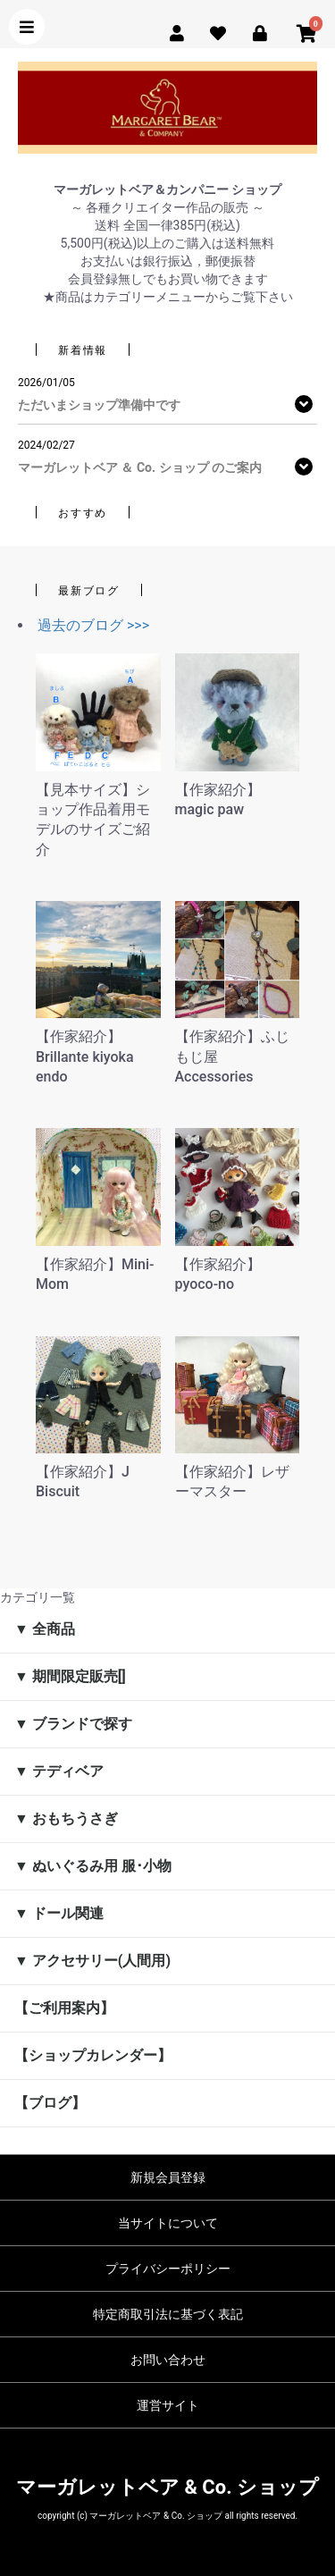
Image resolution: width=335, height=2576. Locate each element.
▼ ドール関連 (59, 1913)
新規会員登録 (167, 2177)
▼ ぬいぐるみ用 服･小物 (93, 1865)
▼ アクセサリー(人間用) (92, 1960)
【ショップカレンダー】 (93, 2055)
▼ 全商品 (44, 1629)
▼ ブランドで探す (73, 1723)
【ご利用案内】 (64, 2007)
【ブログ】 (50, 2102)
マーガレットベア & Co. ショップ (167, 2487)
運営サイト (168, 2405)
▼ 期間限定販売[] (70, 1676)
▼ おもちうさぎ (66, 1818)
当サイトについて (168, 2223)
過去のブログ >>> (93, 625)
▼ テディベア (59, 1771)
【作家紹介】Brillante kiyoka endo (85, 1056)
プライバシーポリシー (167, 2268)
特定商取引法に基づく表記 (168, 2314)
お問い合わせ (167, 2360)
